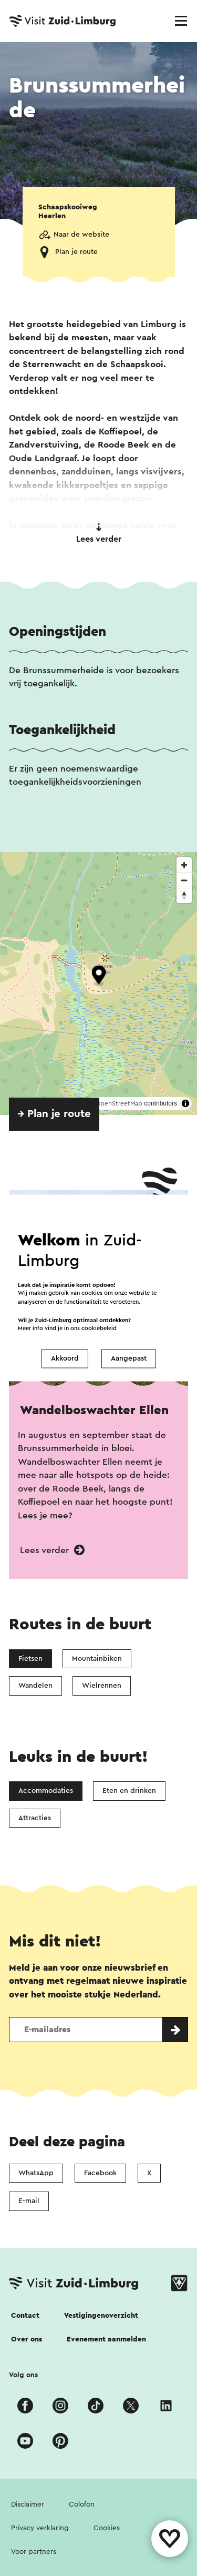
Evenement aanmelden (106, 2339)
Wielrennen (101, 1685)
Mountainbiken (97, 1658)
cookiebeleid (99, 1329)
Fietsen (30, 1658)
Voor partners (33, 2551)
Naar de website (81, 234)
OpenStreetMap (119, 1103)
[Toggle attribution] (185, 1103)
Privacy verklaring (40, 2528)
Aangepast (129, 1358)
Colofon (82, 2504)
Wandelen (35, 1685)
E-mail (28, 2201)
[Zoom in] (184, 865)
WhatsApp (36, 2173)
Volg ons (23, 2375)
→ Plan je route (54, 1114)
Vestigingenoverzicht (101, 2315)
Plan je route (76, 252)
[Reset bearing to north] (184, 895)
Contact (25, 2315)
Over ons (26, 2339)
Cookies (107, 2528)
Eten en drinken (129, 1790)
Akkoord (65, 1358)
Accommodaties (45, 1790)
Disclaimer (27, 2504)
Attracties (34, 1818)
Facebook (100, 2173)
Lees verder (98, 533)
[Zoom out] (184, 880)
